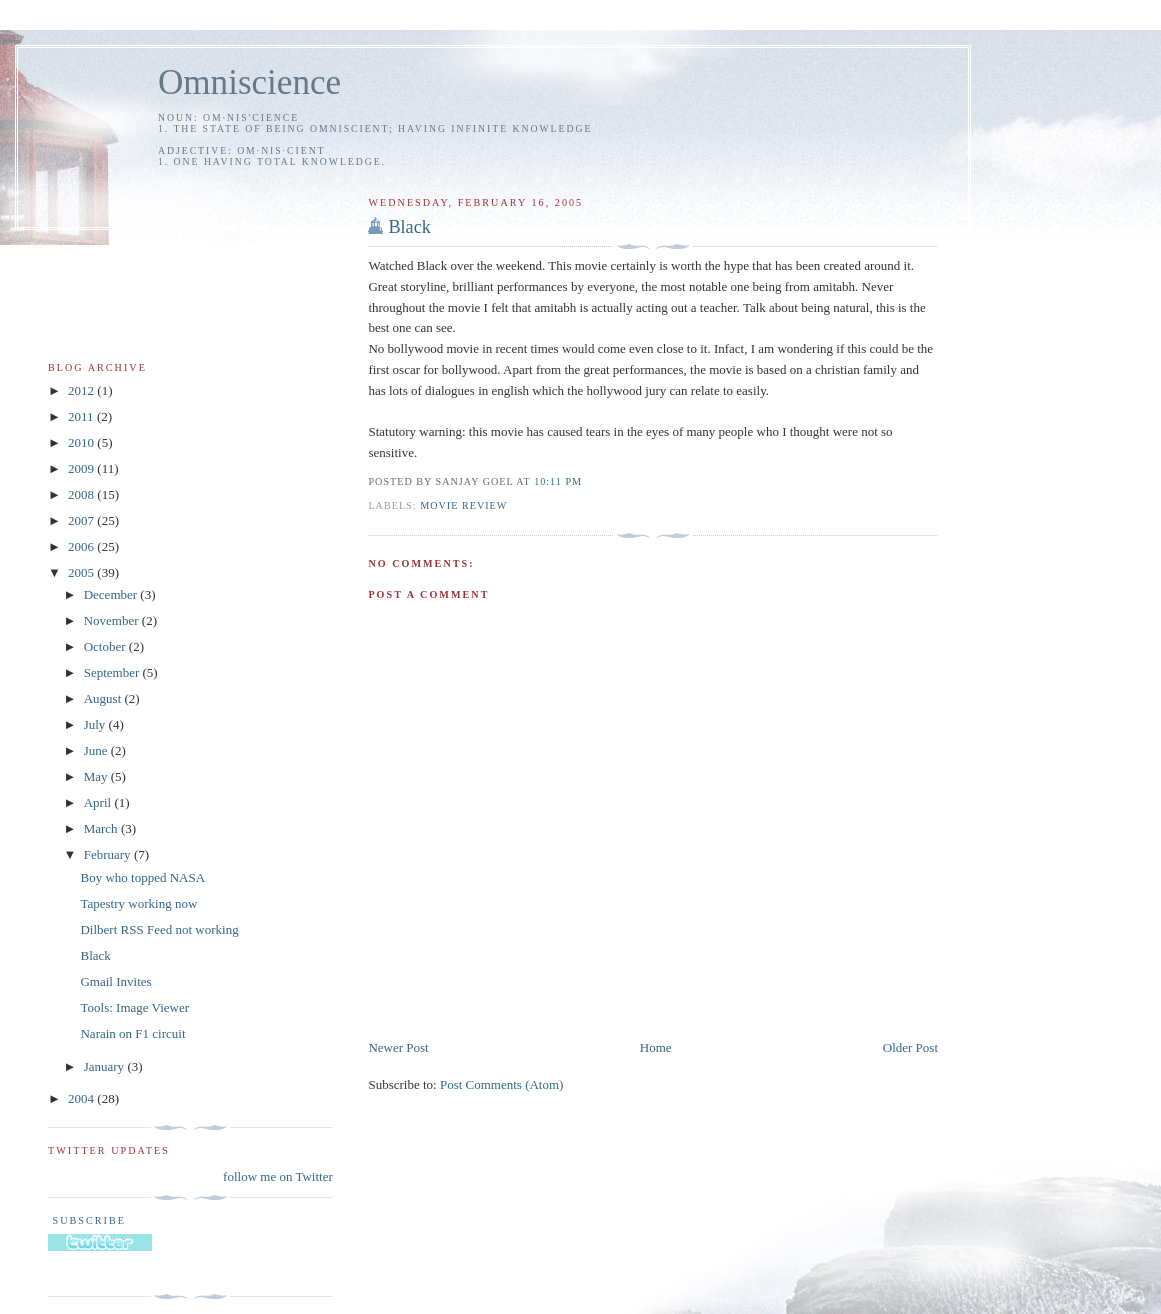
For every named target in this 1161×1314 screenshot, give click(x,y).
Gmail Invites (115, 981)
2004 (82, 1098)
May (97, 776)
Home (656, 1047)
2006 (82, 546)
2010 (82, 442)
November (113, 620)
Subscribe (87, 1220)
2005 (82, 572)
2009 (82, 468)
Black (409, 227)
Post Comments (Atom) (502, 1084)
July (96, 724)
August (104, 698)
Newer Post (398, 1047)
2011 (82, 416)
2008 (82, 494)
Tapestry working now (138, 903)
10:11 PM (558, 481)
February (109, 854)
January (106, 1066)
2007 (82, 520)
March (102, 828)
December (112, 594)
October (106, 646)
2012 (82, 390)
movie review (463, 505)
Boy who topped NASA (142, 877)
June (97, 750)
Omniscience (249, 82)
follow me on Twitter (278, 1176)
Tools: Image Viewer (134, 1007)
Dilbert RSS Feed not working (159, 929)
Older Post (910, 1047)
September (113, 672)
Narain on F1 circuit (132, 1033)
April (99, 802)
